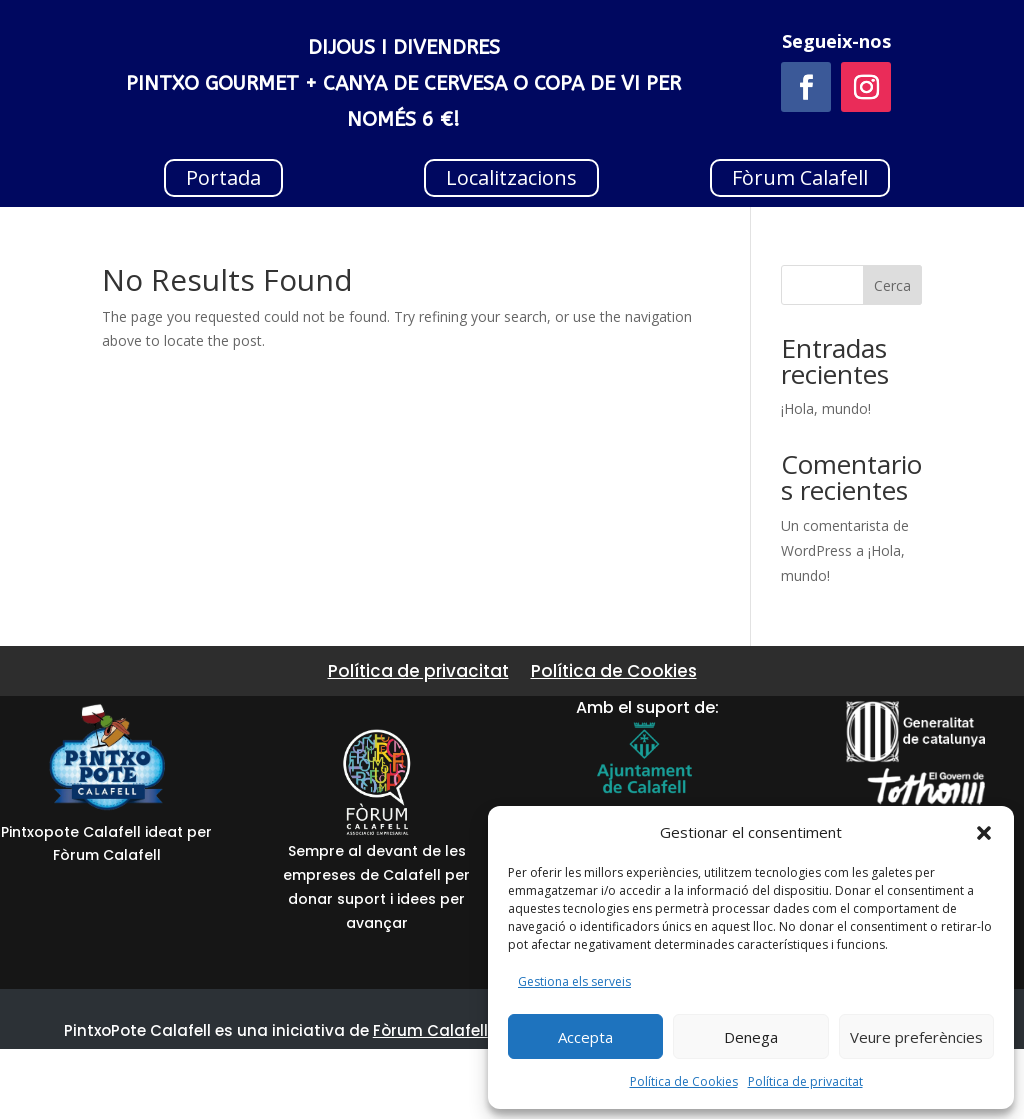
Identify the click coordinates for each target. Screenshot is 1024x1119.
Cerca (892, 285)
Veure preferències (916, 1037)
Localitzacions (511, 177)
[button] (984, 833)
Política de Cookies (684, 1081)
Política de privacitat (805, 1081)
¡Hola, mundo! (826, 408)
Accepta (585, 1037)
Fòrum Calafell (800, 177)
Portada (223, 177)
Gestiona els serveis (574, 981)
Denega (751, 1037)
